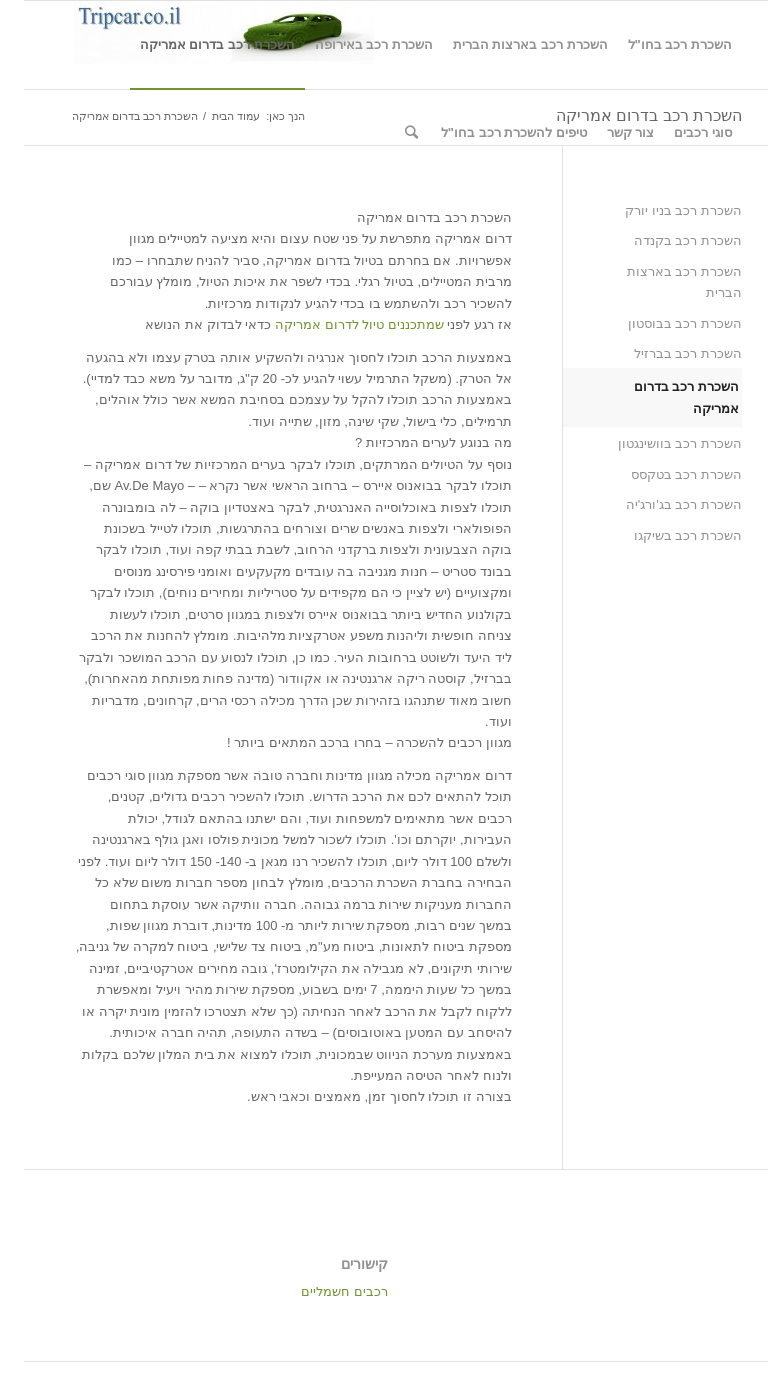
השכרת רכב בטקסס (662, 474)
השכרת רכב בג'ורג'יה (660, 504)
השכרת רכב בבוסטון (661, 323)
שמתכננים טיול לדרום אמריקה (335, 324)
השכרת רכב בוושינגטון (656, 443)
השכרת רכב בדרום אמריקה (662, 397)
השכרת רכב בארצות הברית (660, 282)
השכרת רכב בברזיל (664, 353)
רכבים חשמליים (320, 1291)
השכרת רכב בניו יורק (659, 210)
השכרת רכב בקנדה (664, 240)
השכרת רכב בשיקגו (664, 535)
